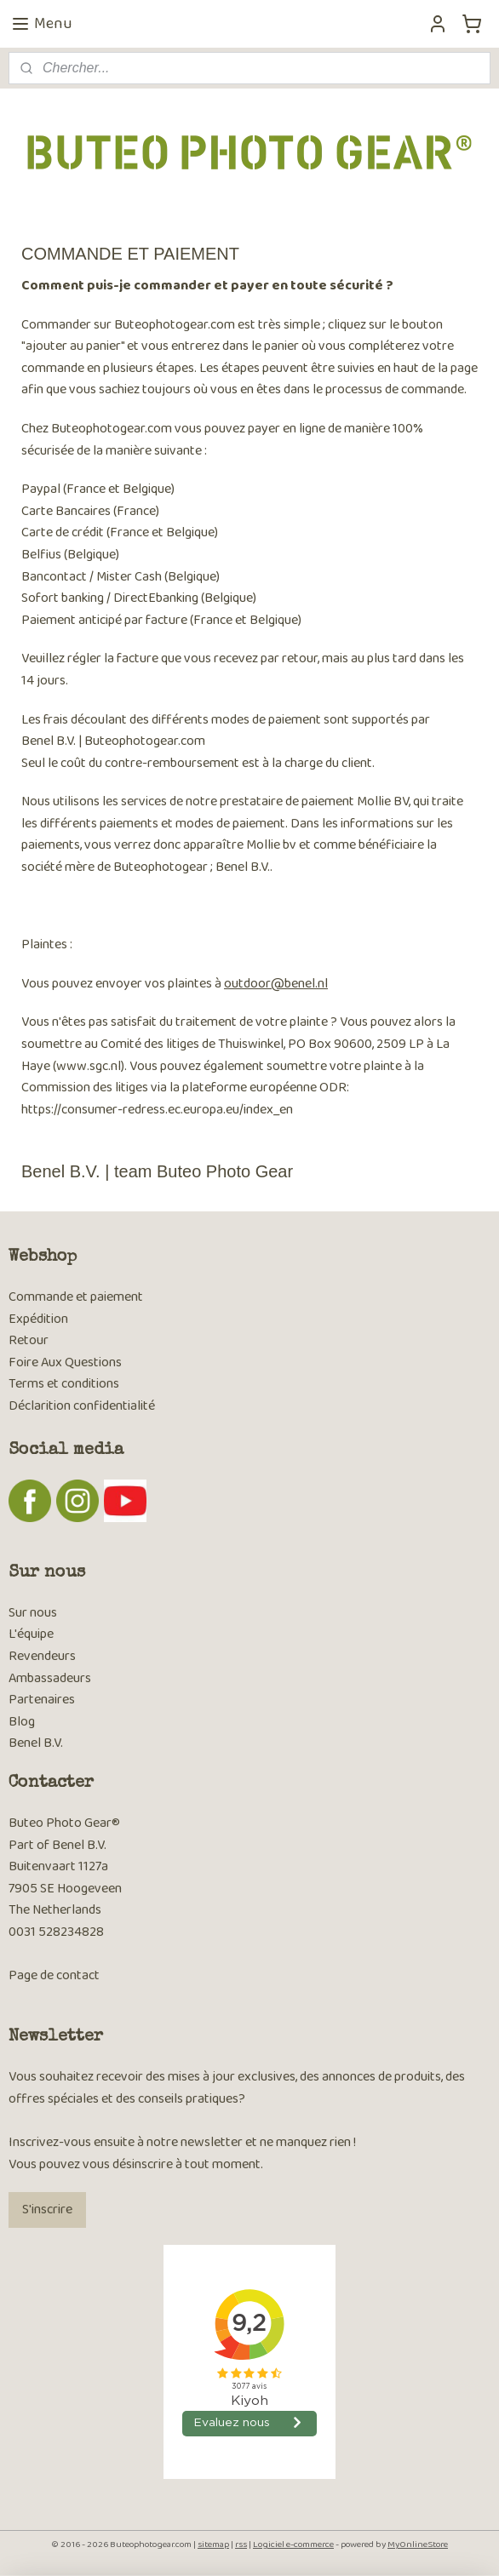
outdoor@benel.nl (276, 983)
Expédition (38, 1319)
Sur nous (33, 1612)
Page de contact (54, 1975)
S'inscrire (47, 2209)
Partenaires (42, 1699)
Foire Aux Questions (65, 1362)
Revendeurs (42, 1656)
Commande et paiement (76, 1297)
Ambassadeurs (50, 1678)
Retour (29, 1340)
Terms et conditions (64, 1383)
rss (241, 2544)
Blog (22, 1721)
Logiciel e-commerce (293, 2544)
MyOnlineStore (417, 2544)
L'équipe (31, 1634)
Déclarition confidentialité (82, 1406)
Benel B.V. (36, 1743)
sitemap (213, 2544)
